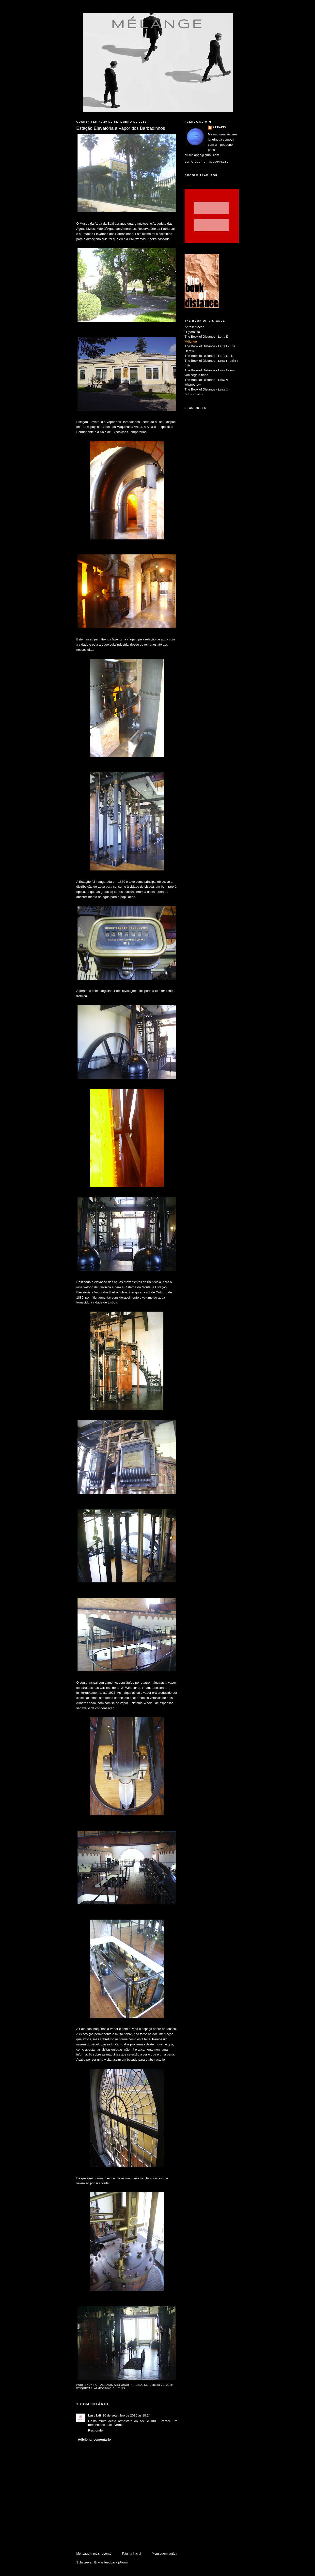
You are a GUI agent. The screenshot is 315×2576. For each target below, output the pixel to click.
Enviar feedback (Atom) (111, 2562)
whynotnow (193, 384)
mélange (158, 23)
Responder (96, 2430)
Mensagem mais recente (93, 2553)
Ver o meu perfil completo (207, 161)
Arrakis (219, 127)
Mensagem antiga (164, 2553)
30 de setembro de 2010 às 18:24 (126, 2415)
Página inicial (131, 2553)
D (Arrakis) (192, 332)
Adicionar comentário (94, 2439)
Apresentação (194, 327)
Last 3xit (94, 2415)
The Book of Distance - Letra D (206, 336)
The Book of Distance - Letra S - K (209, 356)
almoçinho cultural (110, 2388)
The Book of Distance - (201, 370)
